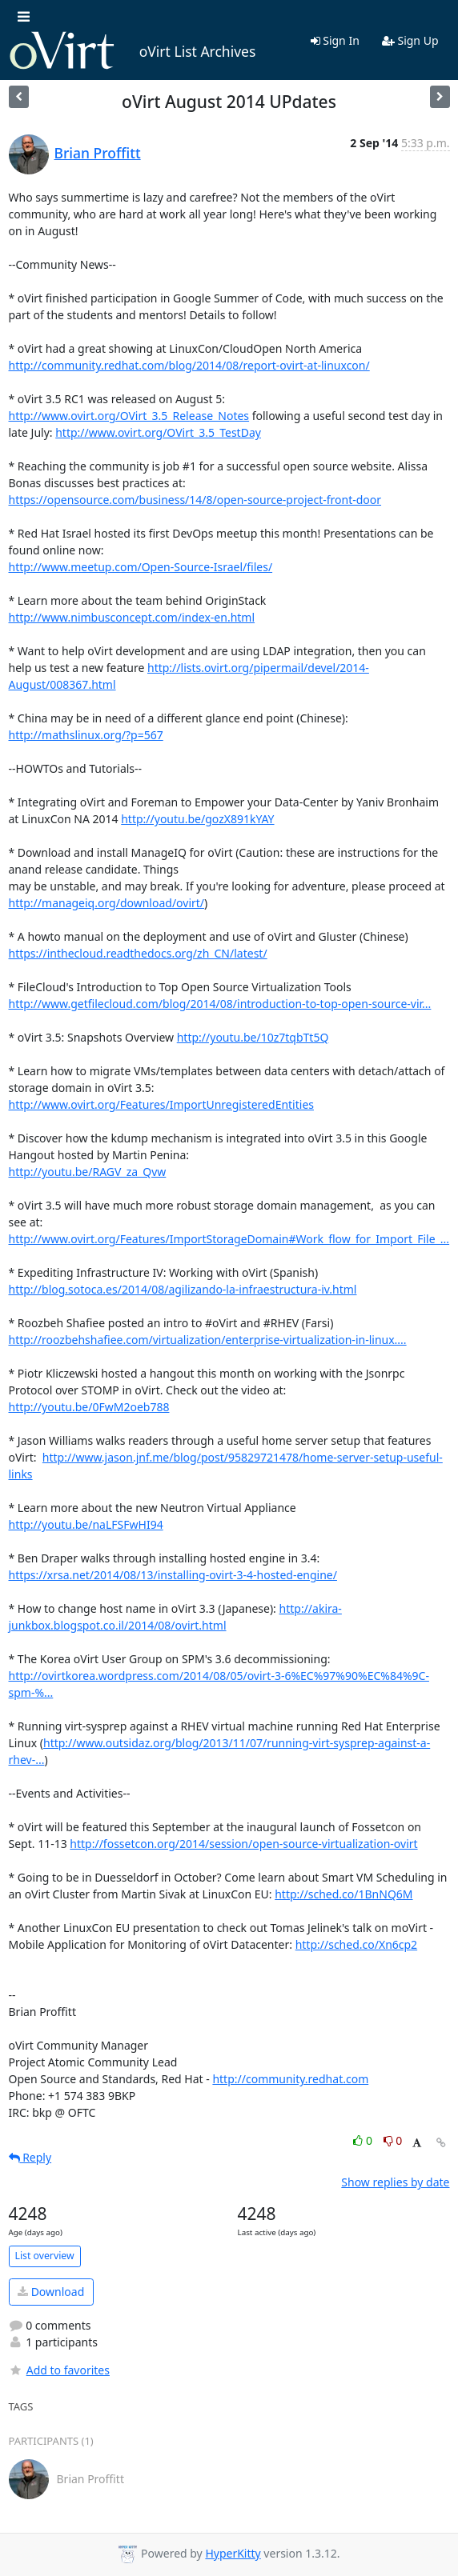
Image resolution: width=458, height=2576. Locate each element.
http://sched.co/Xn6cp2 (356, 1944)
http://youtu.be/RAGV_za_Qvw (88, 1171)
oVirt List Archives (132, 51)
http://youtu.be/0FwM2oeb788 (89, 1406)
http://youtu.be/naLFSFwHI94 (86, 1524)
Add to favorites (59, 2370)
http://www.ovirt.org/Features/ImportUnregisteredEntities (162, 1104)
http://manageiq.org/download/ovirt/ (107, 902)
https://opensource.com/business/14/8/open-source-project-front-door (195, 499)
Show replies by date (395, 2182)
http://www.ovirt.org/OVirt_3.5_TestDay (158, 432)
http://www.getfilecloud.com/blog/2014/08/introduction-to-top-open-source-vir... (220, 1003)
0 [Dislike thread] (393, 2140)
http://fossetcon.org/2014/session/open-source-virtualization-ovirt (243, 1843)
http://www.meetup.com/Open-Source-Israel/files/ (141, 566)
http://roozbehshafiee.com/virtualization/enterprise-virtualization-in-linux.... (208, 1339)
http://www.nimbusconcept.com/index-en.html (132, 617)
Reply (30, 2157)
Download (51, 2291)
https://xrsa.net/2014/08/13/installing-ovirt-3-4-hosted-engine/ (173, 1574)
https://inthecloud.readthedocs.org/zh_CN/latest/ (138, 953)
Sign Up (410, 40)
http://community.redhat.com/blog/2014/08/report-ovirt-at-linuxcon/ (189, 365)
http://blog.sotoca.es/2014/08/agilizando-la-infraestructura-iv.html (183, 1289)
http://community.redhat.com (290, 2078)
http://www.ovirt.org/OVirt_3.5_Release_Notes (129, 415)
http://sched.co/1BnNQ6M (343, 1894)
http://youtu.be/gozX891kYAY (197, 818)
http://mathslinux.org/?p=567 (86, 734)
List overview (44, 2255)
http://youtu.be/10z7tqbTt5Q (253, 1037)
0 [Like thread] (364, 2140)
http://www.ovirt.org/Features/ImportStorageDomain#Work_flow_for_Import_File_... (229, 1238)
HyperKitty (232, 2553)
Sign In (335, 40)
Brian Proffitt (97, 152)
